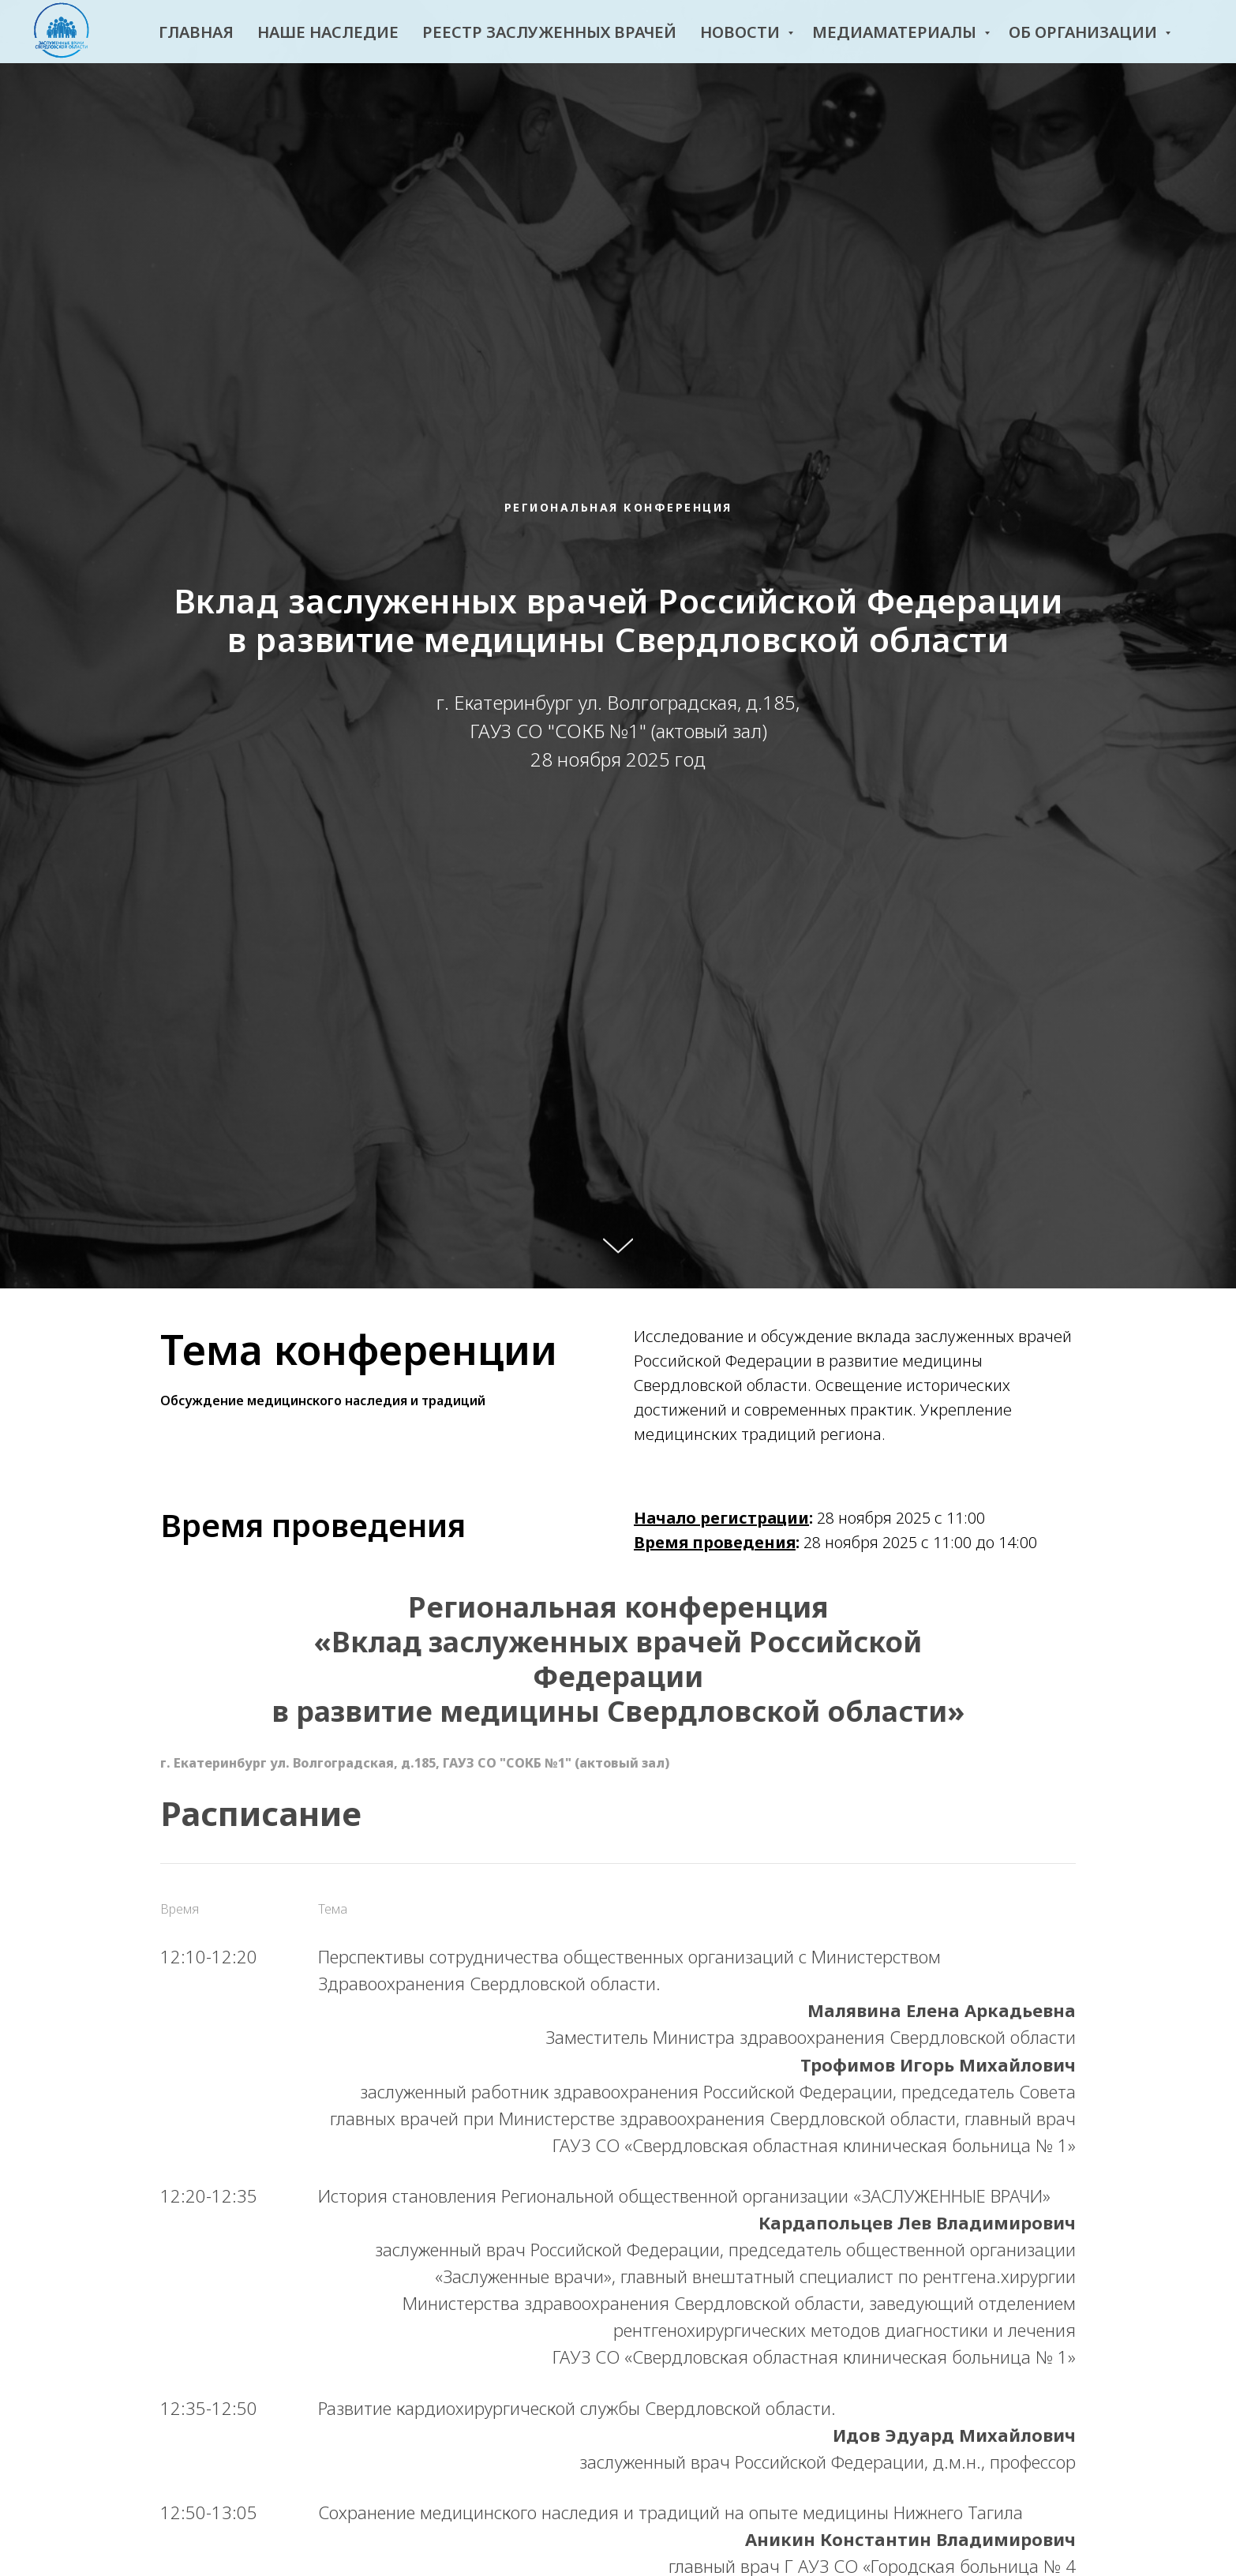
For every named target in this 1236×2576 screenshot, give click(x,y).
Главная (196, 32)
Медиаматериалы (896, 32)
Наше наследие (328, 32)
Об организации (1085, 32)
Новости (742, 32)
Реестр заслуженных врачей (549, 32)
